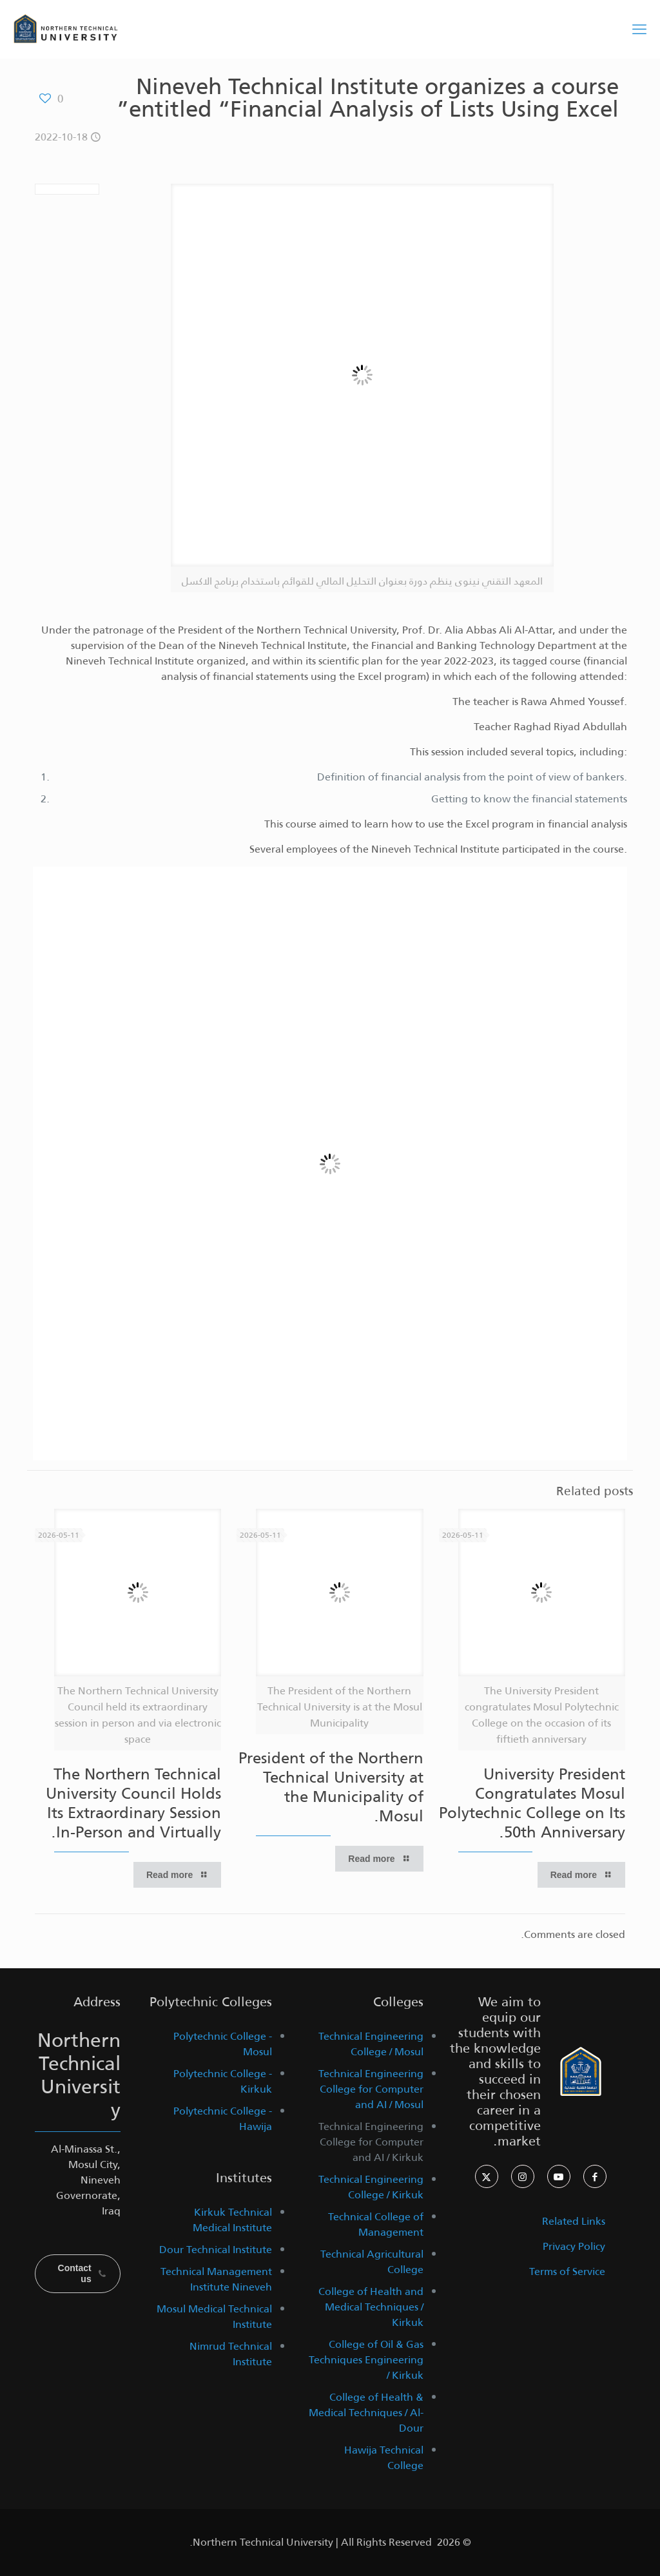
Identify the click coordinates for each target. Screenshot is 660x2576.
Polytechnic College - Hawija (222, 2119)
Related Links (573, 2221)
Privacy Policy (574, 2246)
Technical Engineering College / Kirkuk (370, 2187)
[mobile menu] (639, 29)
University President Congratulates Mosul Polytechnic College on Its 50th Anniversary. (532, 1803)
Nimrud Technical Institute (230, 2354)
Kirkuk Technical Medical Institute (232, 2220)
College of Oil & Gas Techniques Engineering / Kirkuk (366, 2359)
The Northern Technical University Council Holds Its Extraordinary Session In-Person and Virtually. (133, 1803)
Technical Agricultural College (371, 2262)
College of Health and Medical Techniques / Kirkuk (370, 2306)
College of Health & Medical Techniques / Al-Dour (366, 2412)
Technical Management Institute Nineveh (216, 2279)
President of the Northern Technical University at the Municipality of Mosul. (330, 1787)
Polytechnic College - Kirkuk (222, 2081)
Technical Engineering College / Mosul (370, 2044)
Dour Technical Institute (215, 2250)
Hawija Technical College (383, 2458)
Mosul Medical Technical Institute (214, 2316)
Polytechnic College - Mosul (222, 2044)
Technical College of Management (375, 2224)
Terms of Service (567, 2271)
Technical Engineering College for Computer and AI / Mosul (370, 2089)
